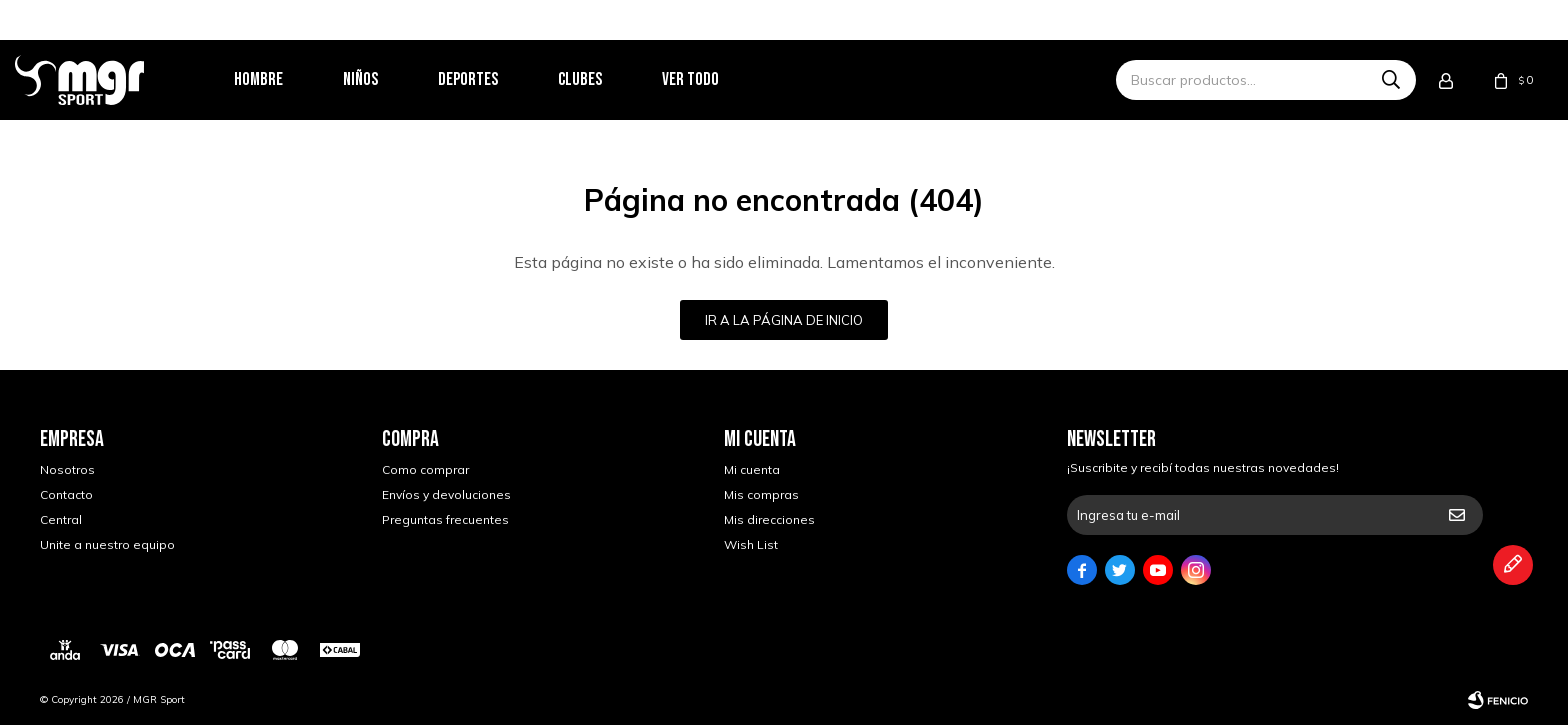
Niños (385, 79)
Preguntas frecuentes (445, 519)
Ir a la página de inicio (784, 320)
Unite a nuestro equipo (107, 544)
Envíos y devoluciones (446, 494)
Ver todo (715, 79)
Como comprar (425, 469)
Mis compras (761, 494)
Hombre (283, 79)
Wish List (751, 544)
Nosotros (67, 469)
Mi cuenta (752, 469)
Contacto (66, 494)
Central (61, 519)
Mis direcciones (769, 519)
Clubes (605, 79)
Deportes (493, 79)
